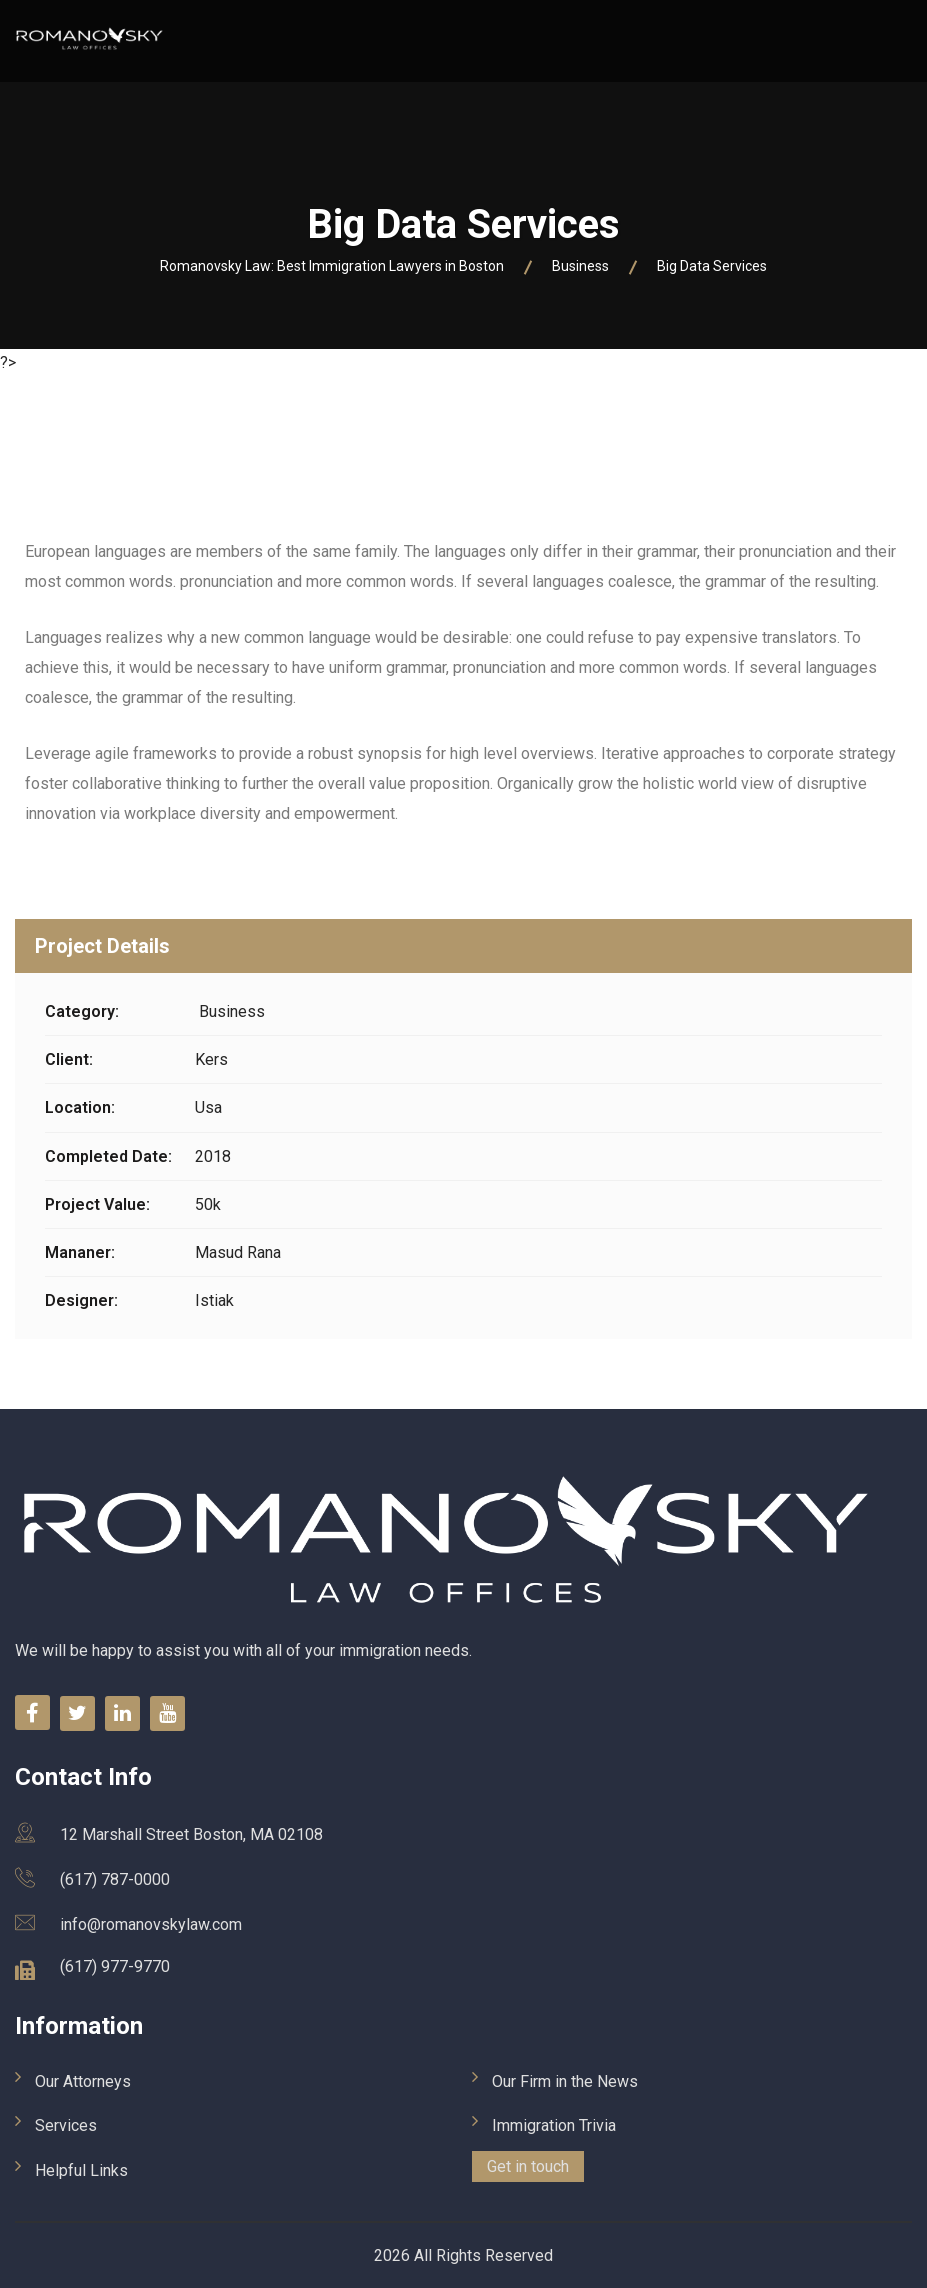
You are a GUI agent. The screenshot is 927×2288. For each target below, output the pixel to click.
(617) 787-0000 (115, 1879)
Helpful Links (81, 2170)
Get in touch (528, 2166)
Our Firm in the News (565, 2081)
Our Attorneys (83, 2081)
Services (66, 2125)
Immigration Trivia (554, 2125)
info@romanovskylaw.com (151, 1924)
